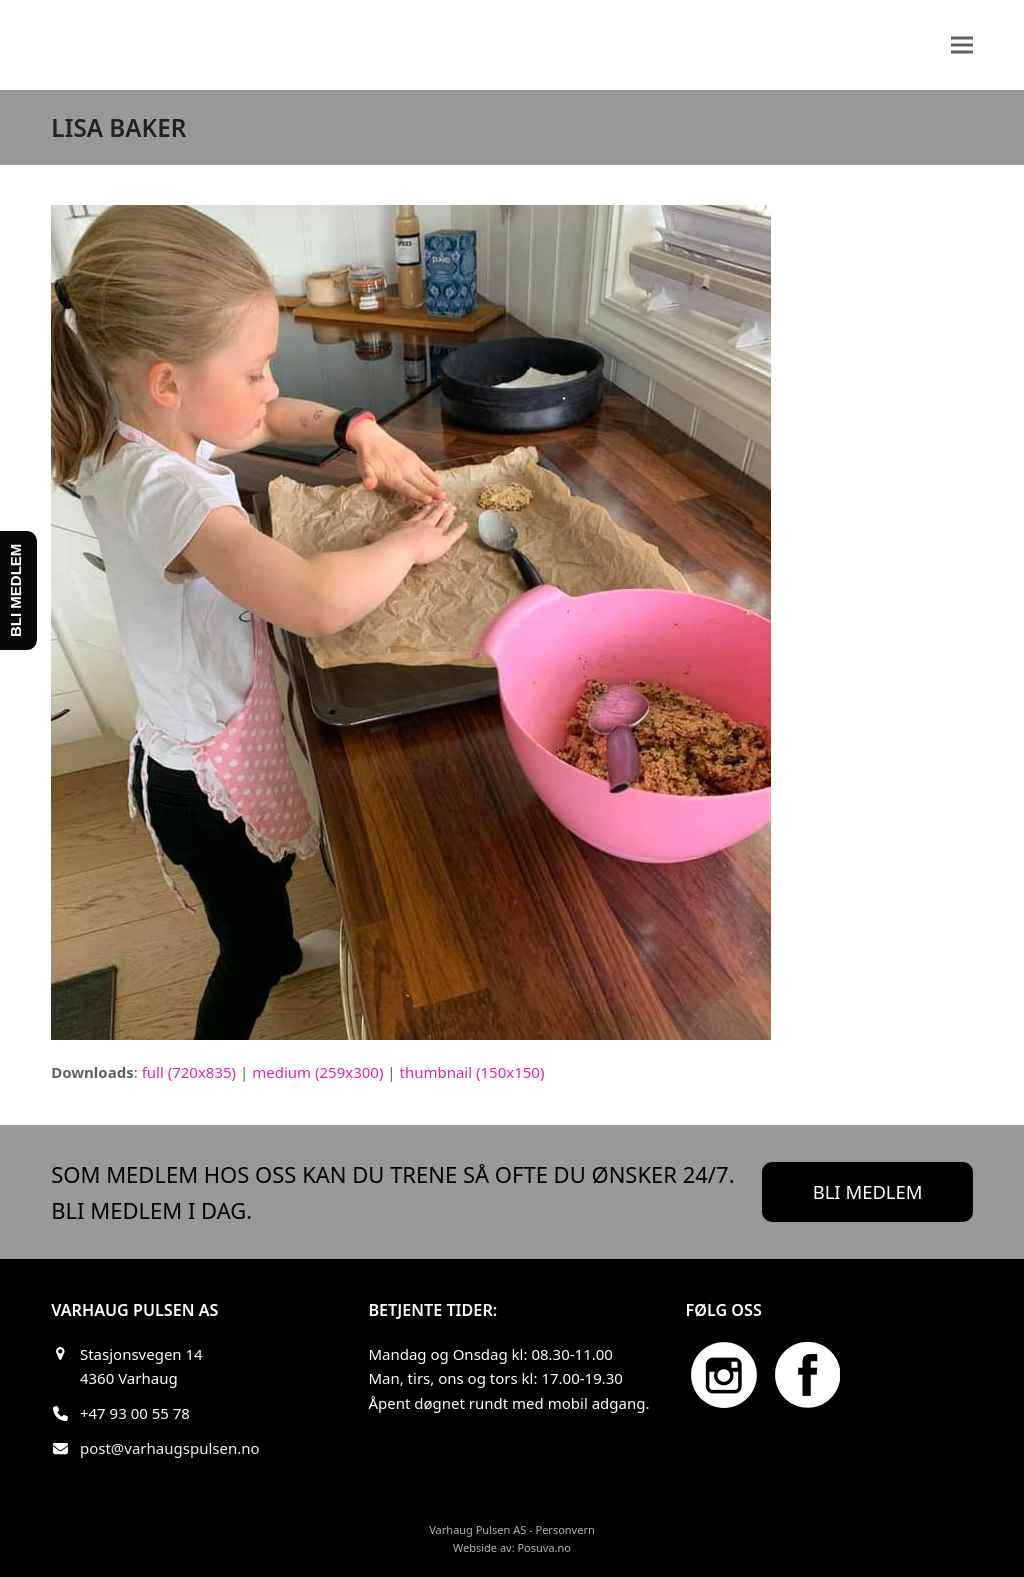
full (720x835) (189, 1072)
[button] (962, 44)
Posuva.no (544, 1547)
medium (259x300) (317, 1072)
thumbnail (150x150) (471, 1072)
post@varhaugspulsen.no (170, 1448)
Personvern (564, 1529)
